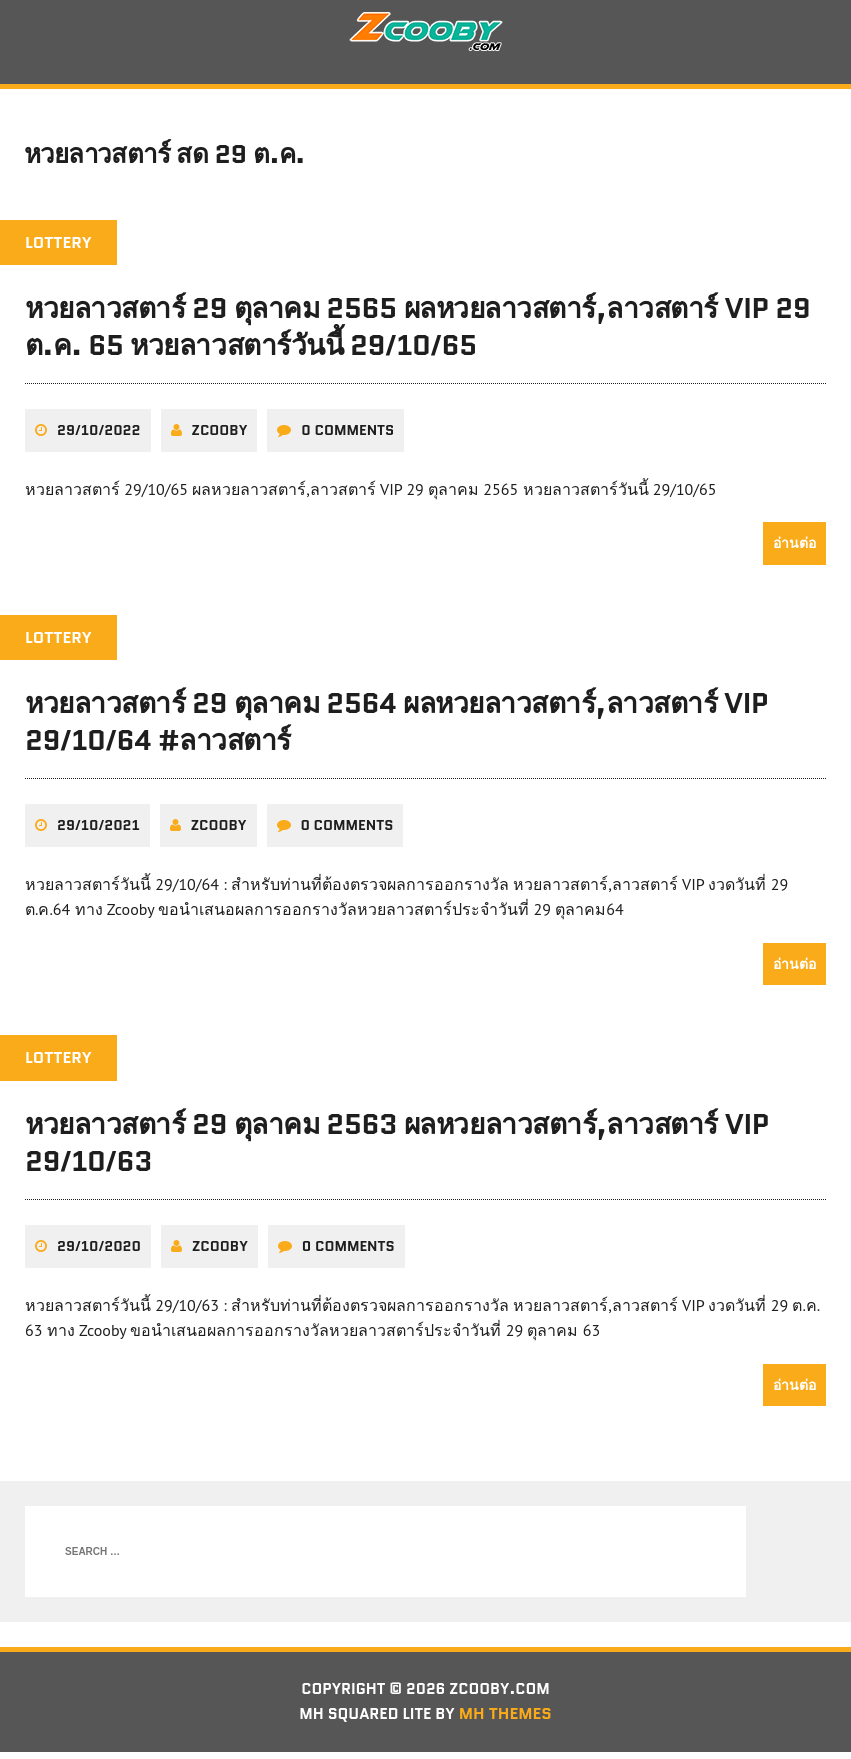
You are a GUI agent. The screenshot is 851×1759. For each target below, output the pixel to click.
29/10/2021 (98, 831)
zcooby (220, 436)
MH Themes (509, 1720)
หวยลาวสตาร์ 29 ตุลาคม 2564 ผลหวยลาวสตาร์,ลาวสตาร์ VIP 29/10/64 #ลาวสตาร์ (396, 727)
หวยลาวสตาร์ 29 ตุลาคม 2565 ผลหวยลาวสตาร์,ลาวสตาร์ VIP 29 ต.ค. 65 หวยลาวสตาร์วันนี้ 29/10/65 (417, 333)
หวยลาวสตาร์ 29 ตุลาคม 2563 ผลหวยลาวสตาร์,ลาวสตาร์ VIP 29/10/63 (397, 1148)
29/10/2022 (99, 436)
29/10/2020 (99, 1251)
